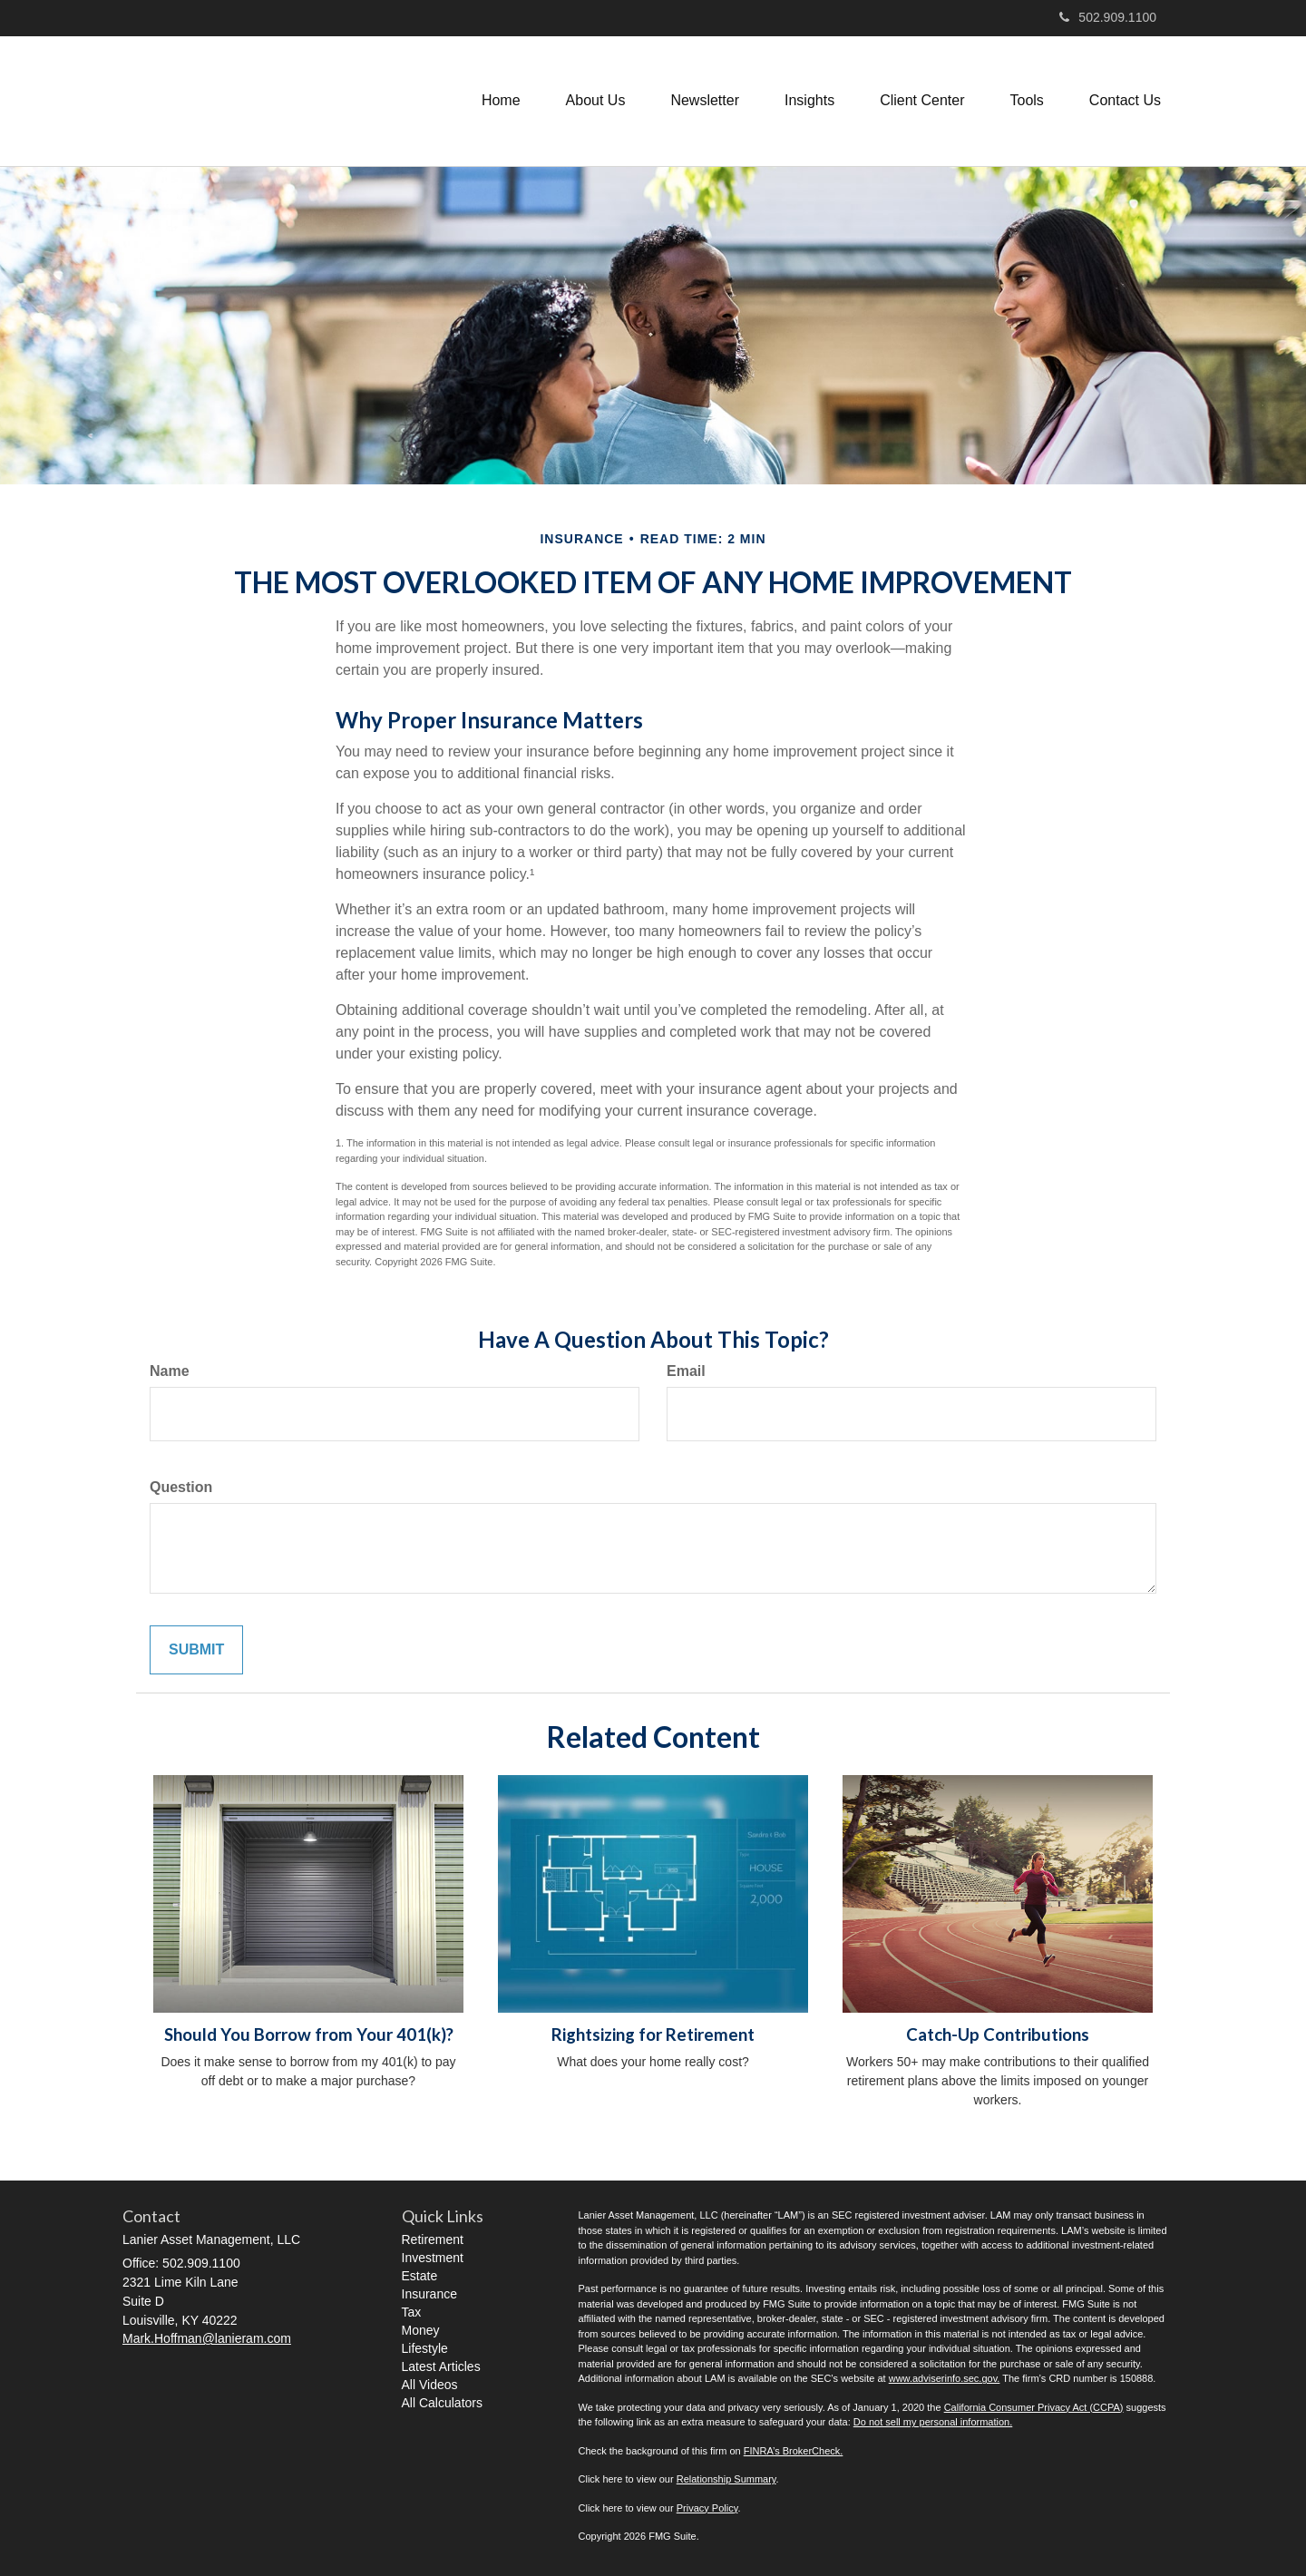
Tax (412, 2312)
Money (421, 2330)
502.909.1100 (1107, 17)
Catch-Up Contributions (997, 2034)
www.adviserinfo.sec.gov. (944, 2378)
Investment (432, 2257)
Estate (420, 2276)
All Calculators (442, 2402)
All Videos (430, 2384)
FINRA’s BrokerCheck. (793, 2450)
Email (686, 1371)
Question (181, 1487)
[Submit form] (196, 1650)
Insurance (429, 2294)
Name (170, 1371)
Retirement (432, 2239)
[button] (595, 101)
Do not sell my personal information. (932, 2421)
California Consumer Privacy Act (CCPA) (1034, 2407)
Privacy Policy (707, 2508)
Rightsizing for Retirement (653, 2034)
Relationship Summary (726, 2479)
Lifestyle (425, 2348)
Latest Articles (441, 2366)
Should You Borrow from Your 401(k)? (308, 2034)
